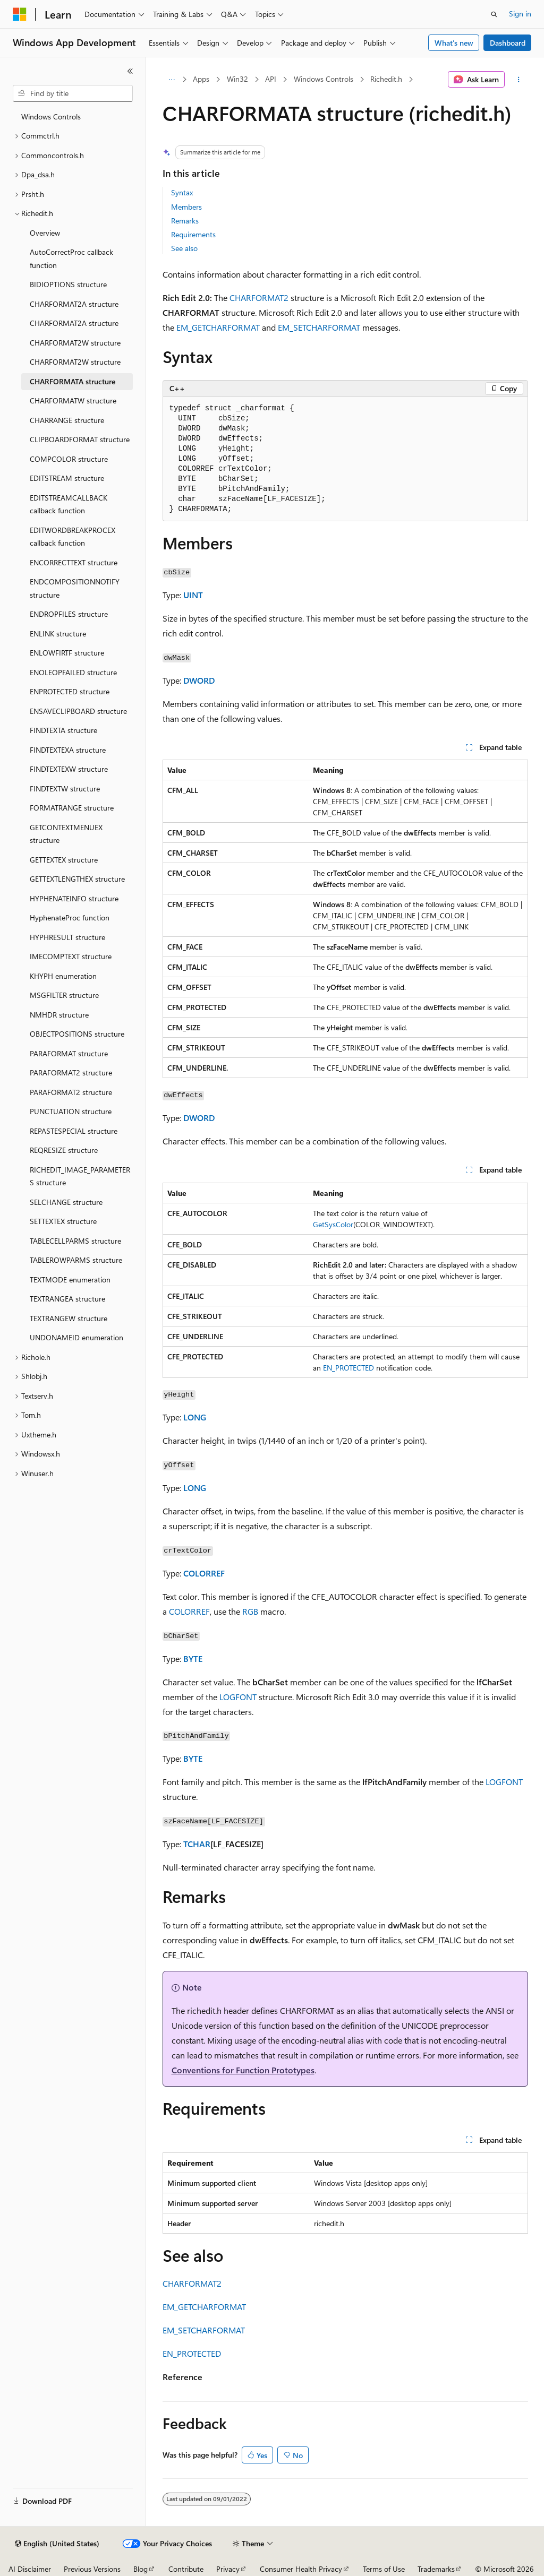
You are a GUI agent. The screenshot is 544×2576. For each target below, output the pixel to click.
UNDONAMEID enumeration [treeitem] (76, 1337)
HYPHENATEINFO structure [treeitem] (74, 898)
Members (186, 207)
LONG (194, 1417)
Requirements (193, 234)
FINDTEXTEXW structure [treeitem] (69, 769)
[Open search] (494, 14)
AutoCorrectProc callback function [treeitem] (71, 258)
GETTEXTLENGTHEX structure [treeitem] (77, 879)
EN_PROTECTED (348, 1368)
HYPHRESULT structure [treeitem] (67, 937)
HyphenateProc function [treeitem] (69, 917)
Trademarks (436, 2569)
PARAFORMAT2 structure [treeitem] (71, 1072)
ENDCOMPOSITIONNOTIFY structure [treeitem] (75, 588)
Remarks (185, 221)
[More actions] (518, 79)
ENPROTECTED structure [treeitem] (69, 691)
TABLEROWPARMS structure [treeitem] (76, 1260)
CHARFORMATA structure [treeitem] (72, 381)
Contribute (185, 2569)
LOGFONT (238, 1696)
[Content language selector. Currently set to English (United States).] (57, 2543)
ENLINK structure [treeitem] (58, 633)
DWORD (199, 680)
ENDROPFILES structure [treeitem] (69, 614)
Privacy (228, 2569)
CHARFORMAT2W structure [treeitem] (75, 343)
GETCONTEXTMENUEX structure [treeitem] (66, 834)
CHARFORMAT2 (259, 297)
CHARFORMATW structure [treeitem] (73, 400)
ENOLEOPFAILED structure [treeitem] (73, 672)
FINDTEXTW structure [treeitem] (65, 788)
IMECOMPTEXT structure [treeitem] (71, 956)
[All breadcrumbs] (172, 79)
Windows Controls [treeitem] (51, 116)
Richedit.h (386, 79)
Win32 (237, 79)
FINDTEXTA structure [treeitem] (63, 730)
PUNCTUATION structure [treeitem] (71, 1111)
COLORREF (204, 1573)
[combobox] (73, 93)
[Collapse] (130, 71)
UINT (193, 594)
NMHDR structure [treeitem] (59, 1015)
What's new (454, 43)
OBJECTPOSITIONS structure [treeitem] (77, 1034)
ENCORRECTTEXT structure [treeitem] (73, 562)
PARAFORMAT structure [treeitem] (69, 1053)
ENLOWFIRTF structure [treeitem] (67, 653)
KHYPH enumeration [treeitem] (63, 976)
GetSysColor (333, 1224)
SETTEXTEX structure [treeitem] (63, 1221)
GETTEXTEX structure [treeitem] (64, 860)
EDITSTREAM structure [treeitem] (67, 478)
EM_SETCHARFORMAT (319, 327)
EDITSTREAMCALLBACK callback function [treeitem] (68, 504)
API (270, 79)
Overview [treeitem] (45, 233)
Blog (140, 2569)
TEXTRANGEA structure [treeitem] (67, 1299)
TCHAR (196, 1843)
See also (184, 248)
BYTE (192, 1658)
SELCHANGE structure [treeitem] (66, 1202)
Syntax (182, 192)
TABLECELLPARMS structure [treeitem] (75, 1241)
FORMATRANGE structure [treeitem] (72, 808)
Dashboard (507, 43)
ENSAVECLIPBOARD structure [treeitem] (78, 711)
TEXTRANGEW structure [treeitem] (68, 1318)
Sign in (520, 13)
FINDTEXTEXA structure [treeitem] (68, 750)
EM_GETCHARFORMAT (218, 327)
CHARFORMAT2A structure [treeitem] (74, 304)
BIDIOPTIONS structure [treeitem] (68, 284)
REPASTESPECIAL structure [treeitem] (73, 1131)
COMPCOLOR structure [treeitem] (69, 459)
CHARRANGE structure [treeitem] (67, 420)
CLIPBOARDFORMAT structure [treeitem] (80, 439)
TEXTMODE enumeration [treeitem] (70, 1279)
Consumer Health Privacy (301, 2569)
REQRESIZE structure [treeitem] (64, 1150)
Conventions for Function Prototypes (243, 2069)
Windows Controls (323, 79)
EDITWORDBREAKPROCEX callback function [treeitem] (72, 536)
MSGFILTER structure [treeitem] (64, 995)
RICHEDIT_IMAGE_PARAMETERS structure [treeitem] (80, 1176)
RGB (250, 1611)
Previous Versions (92, 2569)
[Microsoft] (20, 14)
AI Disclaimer (29, 2569)
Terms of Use (384, 2569)
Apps (201, 79)
